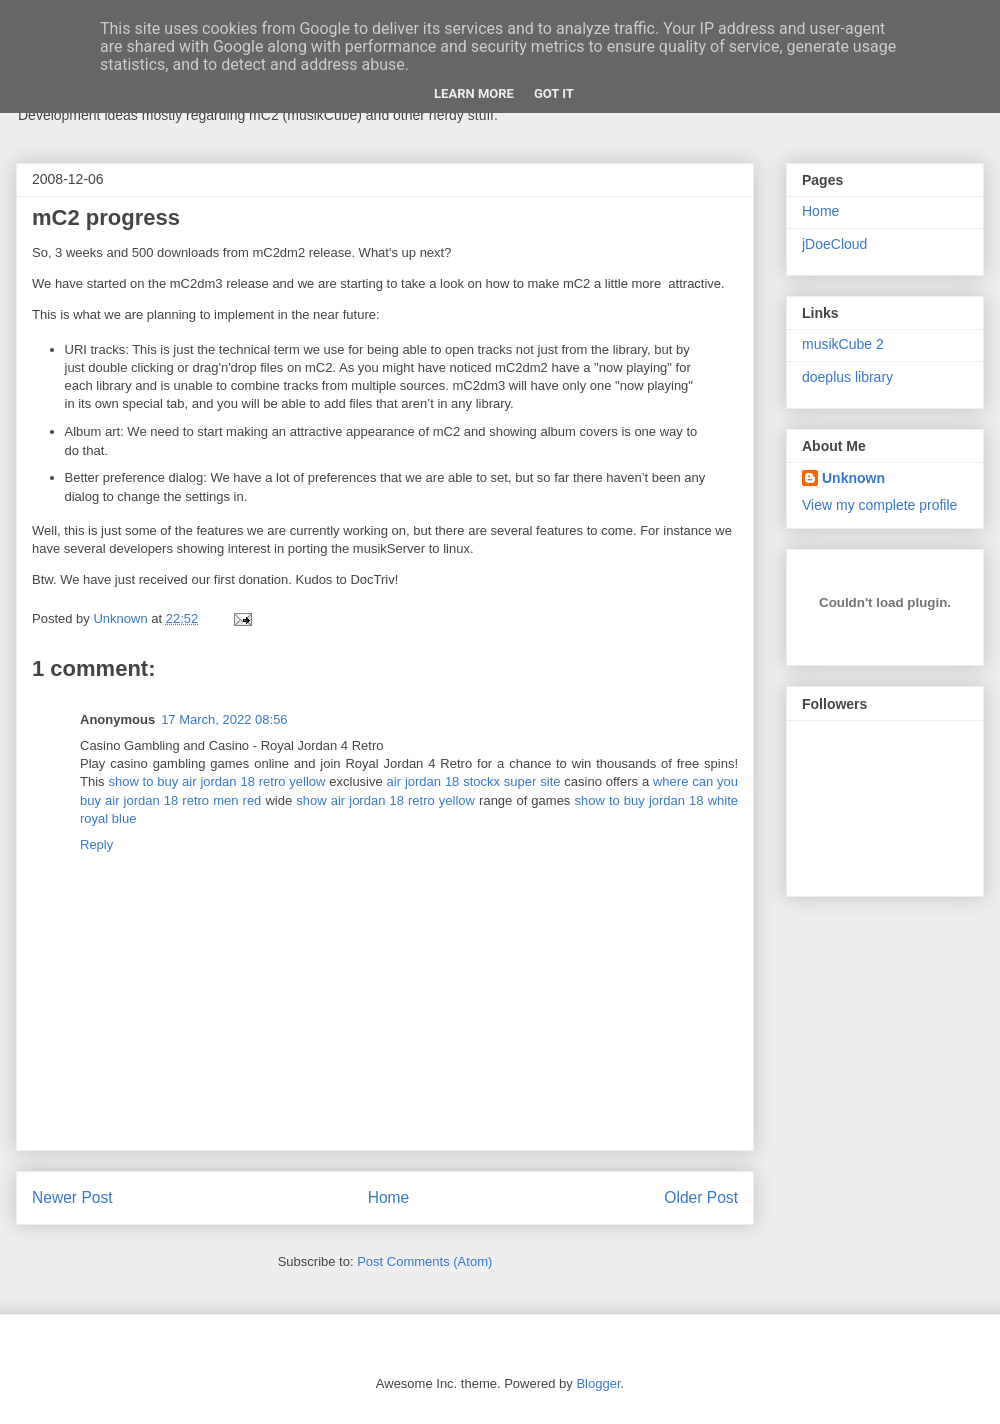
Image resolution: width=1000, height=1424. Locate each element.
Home (389, 1197)
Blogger (598, 1383)
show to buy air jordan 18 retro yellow (216, 781)
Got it (554, 93)
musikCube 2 (843, 344)
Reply (96, 844)
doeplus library (847, 377)
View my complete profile (879, 505)
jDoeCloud (834, 244)
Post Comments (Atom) (424, 1261)
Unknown (853, 478)
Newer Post (72, 1197)
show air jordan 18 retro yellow (385, 800)
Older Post (701, 1197)
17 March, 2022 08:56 (224, 719)
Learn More (474, 93)
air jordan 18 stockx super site (474, 781)
